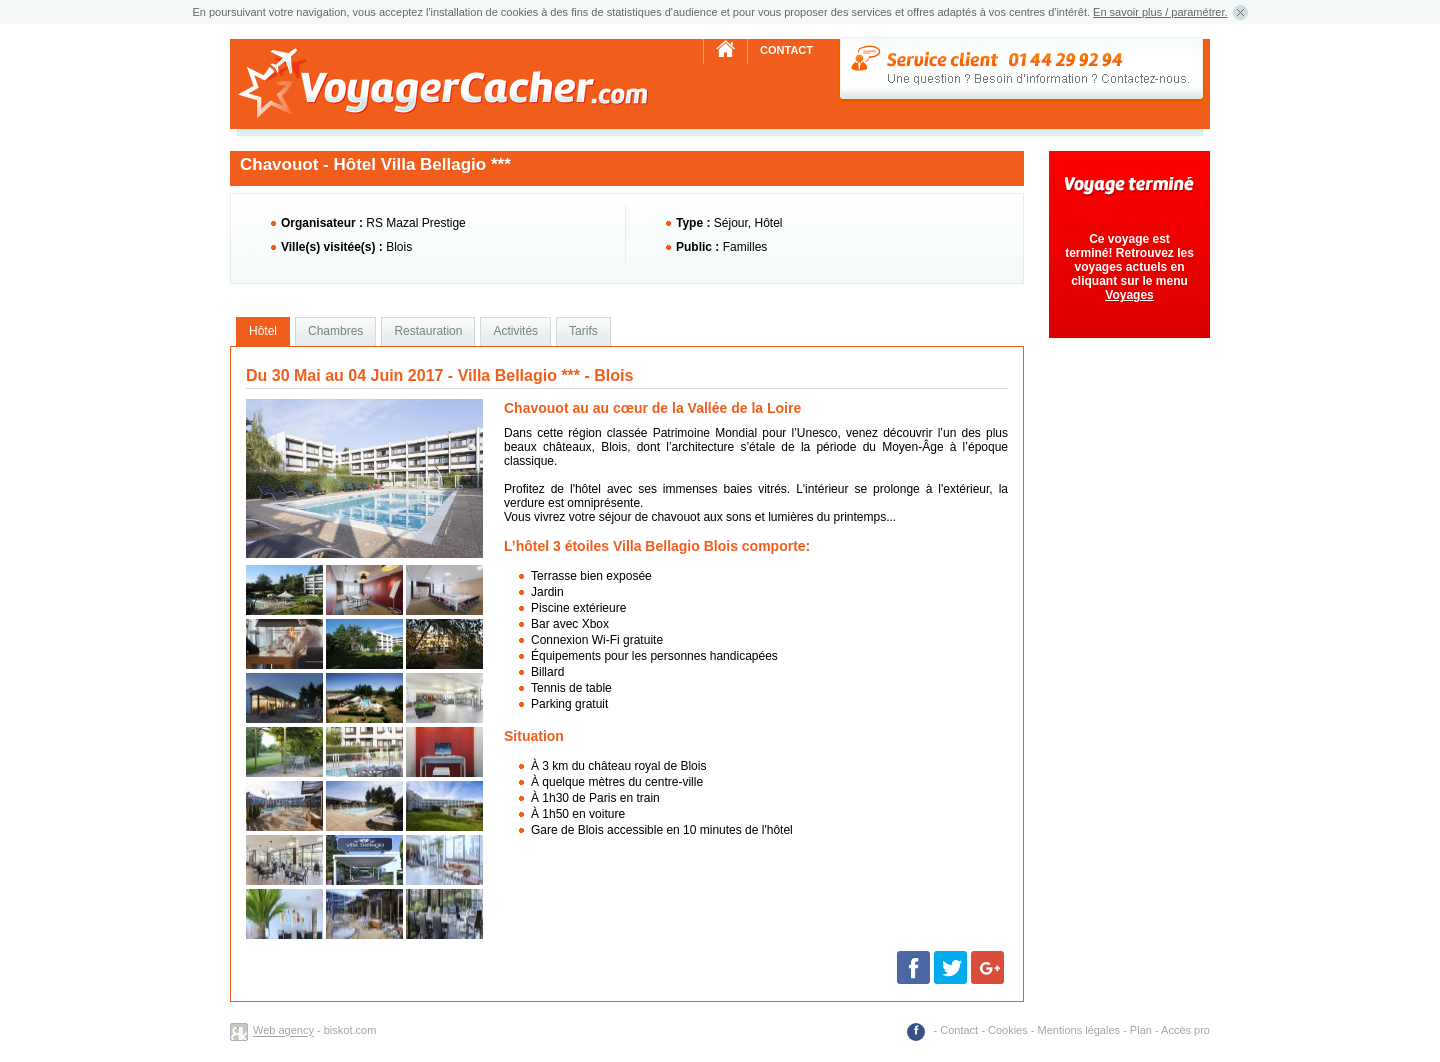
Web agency (283, 1031)
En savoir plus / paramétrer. (1160, 12)
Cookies (1008, 1030)
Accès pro (1185, 1030)
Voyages (1129, 295)
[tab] (263, 332)
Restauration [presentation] (428, 331)
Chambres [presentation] (335, 331)
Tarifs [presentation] (583, 331)
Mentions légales (1079, 1030)
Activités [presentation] (515, 331)
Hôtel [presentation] (263, 331)
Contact (786, 50)
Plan (1141, 1030)
